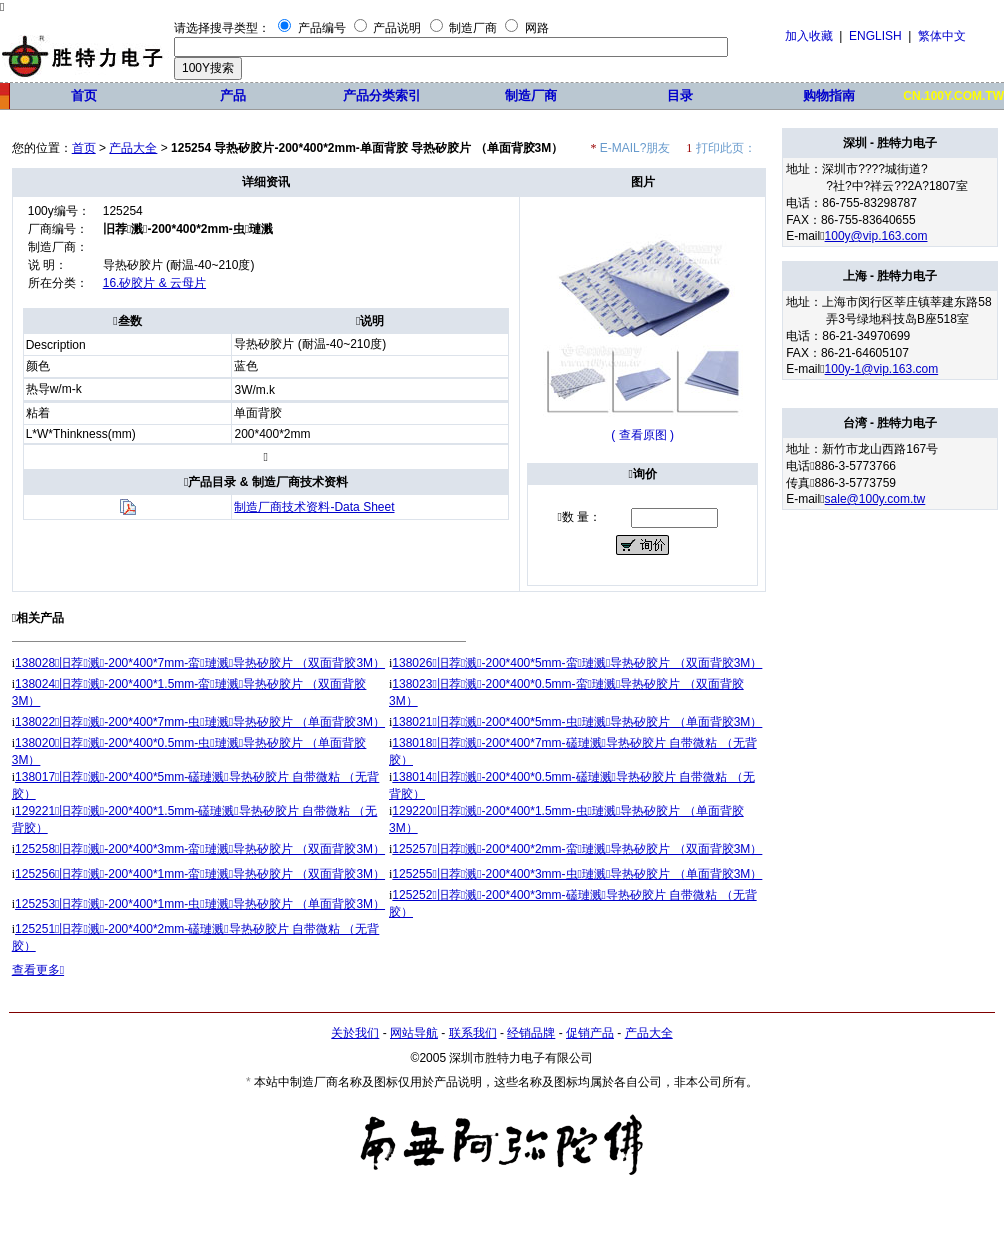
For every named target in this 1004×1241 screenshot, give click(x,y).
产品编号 (322, 28)
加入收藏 (809, 36)
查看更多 (38, 970)
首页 (84, 95)
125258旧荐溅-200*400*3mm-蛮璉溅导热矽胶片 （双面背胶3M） (200, 849)
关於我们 (355, 1033)
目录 (680, 95)
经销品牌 (531, 1033)
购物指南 (829, 95)
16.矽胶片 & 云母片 (154, 283)
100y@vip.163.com (876, 236)
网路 (537, 28)
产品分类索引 (382, 95)
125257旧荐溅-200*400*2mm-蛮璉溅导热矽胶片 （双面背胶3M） (577, 849)
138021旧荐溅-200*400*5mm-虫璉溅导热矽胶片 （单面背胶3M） (577, 722)
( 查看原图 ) (642, 435)
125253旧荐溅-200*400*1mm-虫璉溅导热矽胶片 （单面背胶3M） (200, 904)
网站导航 (414, 1033)
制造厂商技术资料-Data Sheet (314, 507)
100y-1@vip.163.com (882, 369)
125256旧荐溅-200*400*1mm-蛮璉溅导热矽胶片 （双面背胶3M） (200, 874)
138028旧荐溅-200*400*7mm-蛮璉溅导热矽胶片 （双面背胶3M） (200, 663)
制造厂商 (473, 28)
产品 (233, 95)
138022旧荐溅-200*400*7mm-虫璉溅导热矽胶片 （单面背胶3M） (200, 722)
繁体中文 (942, 36)
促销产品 (590, 1033)
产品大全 (133, 148)
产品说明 (397, 28)
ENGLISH (875, 36)
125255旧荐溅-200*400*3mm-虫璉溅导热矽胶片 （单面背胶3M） (577, 874)
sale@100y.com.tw (875, 499)
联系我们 (473, 1033)
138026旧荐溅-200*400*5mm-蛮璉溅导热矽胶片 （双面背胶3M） (577, 663)
